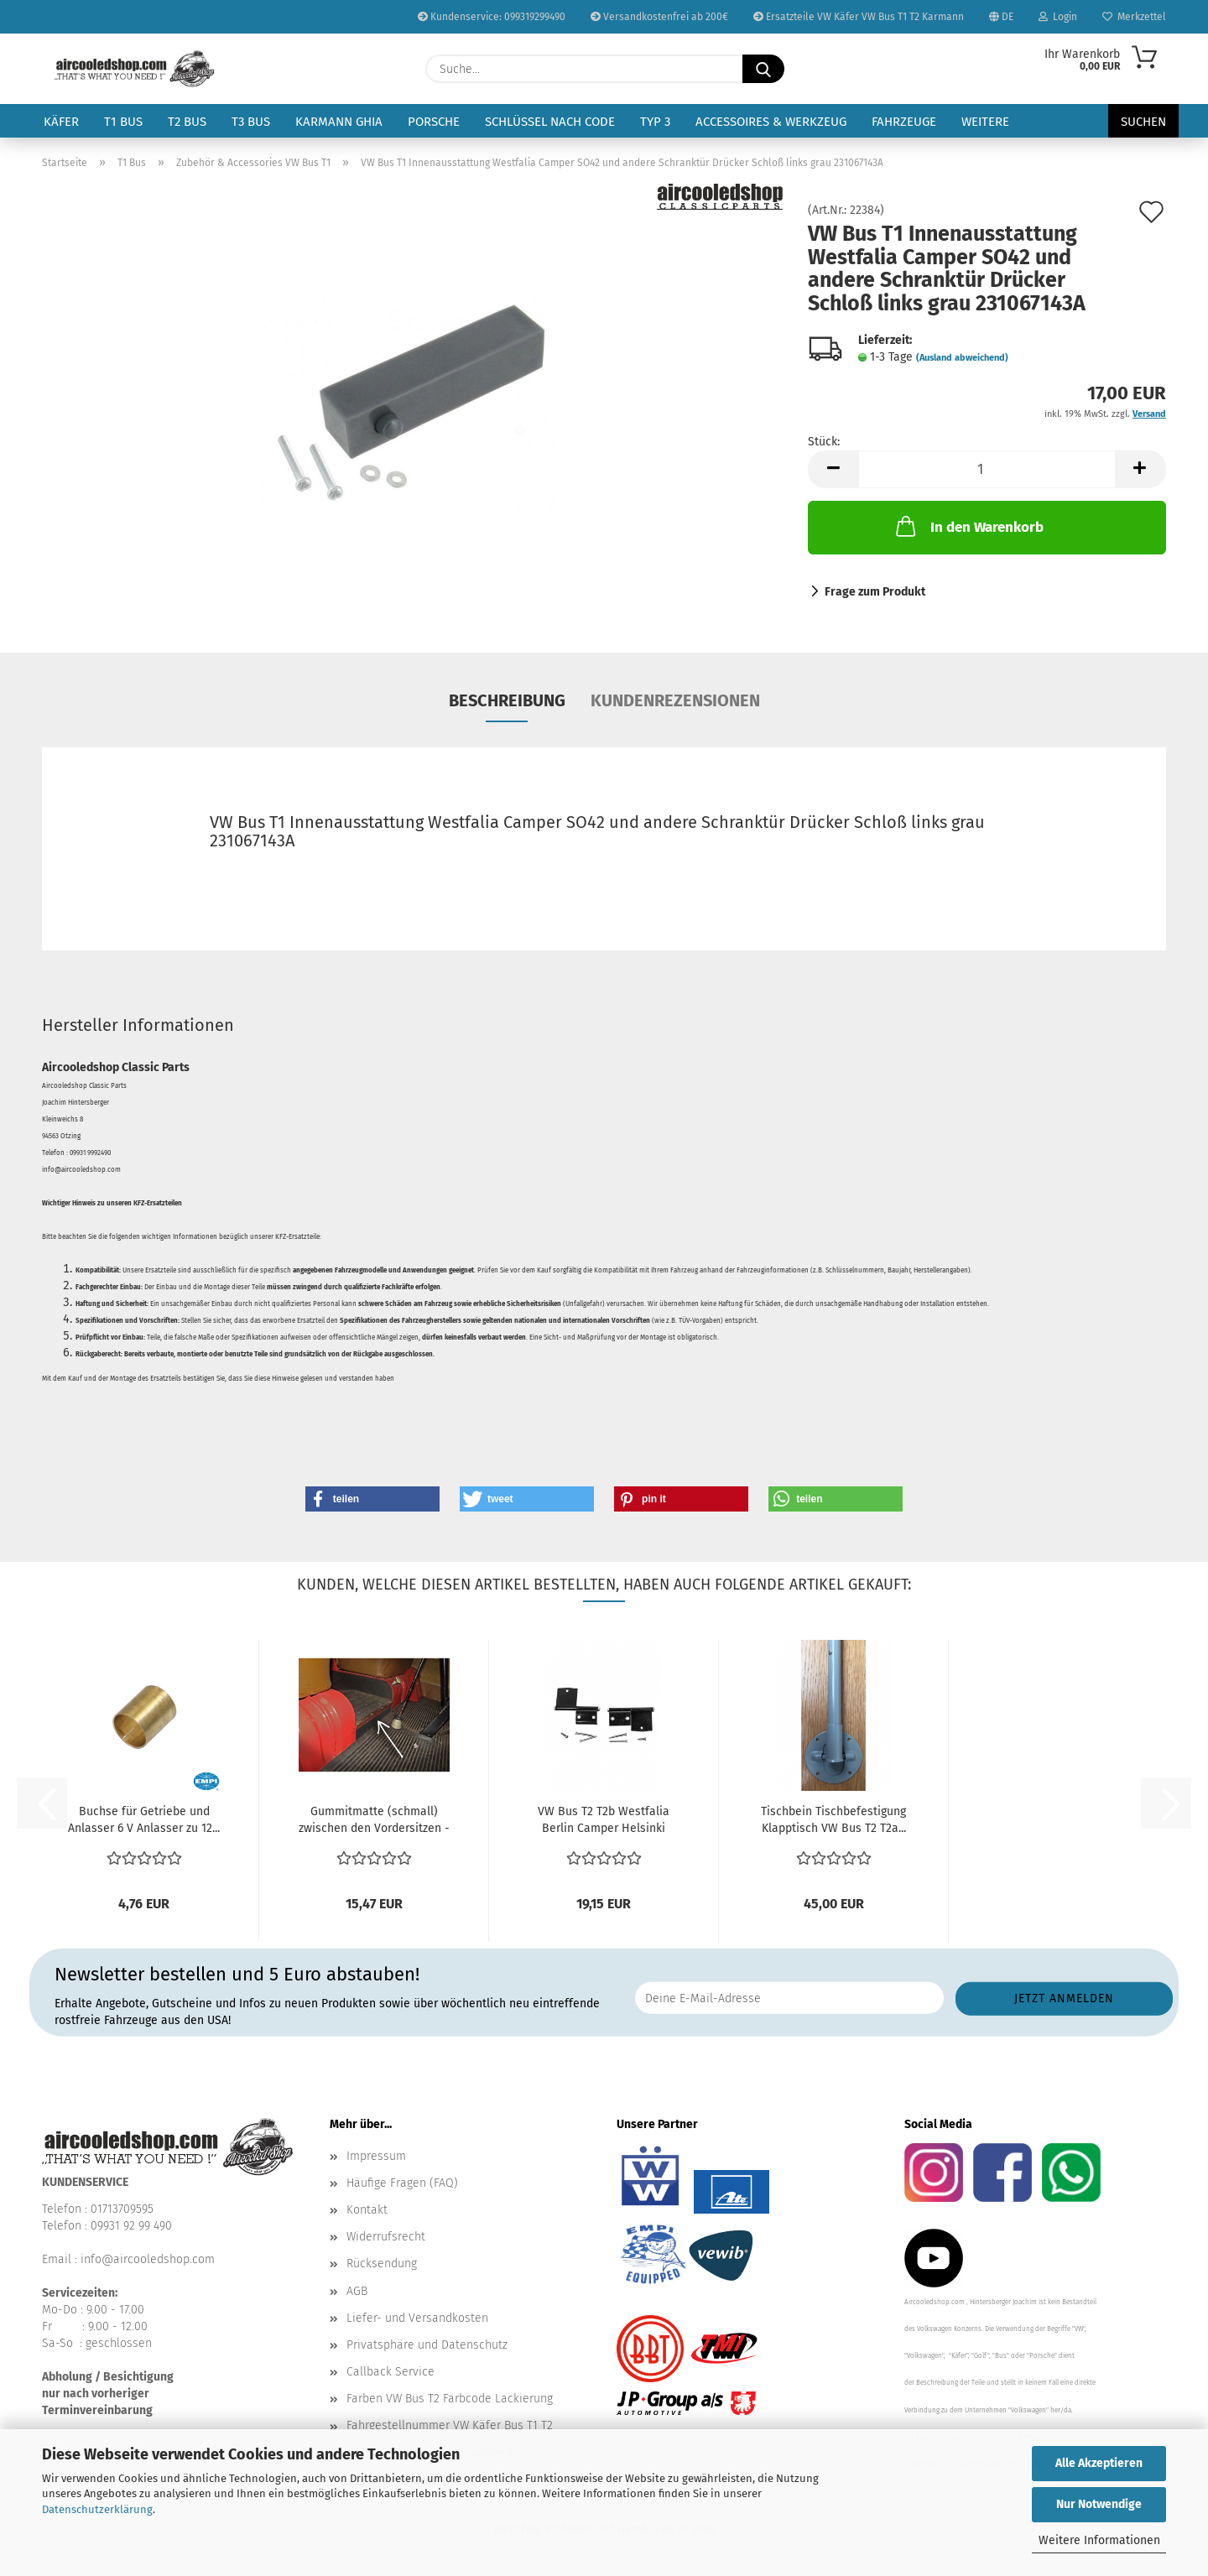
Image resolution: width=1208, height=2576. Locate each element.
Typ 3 (655, 121)
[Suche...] (763, 69)
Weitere (985, 121)
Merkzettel (1134, 17)
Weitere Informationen (1099, 2540)
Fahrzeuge (904, 121)
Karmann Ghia (339, 121)
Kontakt (367, 2210)
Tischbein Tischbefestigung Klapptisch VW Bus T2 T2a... (833, 1819)
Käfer (61, 121)
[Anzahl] (987, 469)
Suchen (1143, 121)
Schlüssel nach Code (550, 121)
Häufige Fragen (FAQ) (402, 2183)
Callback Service (390, 2372)
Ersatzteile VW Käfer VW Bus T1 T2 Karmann (858, 17)
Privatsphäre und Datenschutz (427, 2345)
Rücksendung (381, 2263)
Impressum (376, 2156)
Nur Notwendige (1099, 2504)
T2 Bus (187, 121)
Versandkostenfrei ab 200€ (659, 17)
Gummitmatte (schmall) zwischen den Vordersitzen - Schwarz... (374, 1820)
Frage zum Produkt (875, 592)
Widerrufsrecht (385, 2237)
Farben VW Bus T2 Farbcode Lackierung (449, 2398)
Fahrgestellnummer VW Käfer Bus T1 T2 (449, 2425)
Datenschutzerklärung (97, 2509)
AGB (356, 2291)
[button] (833, 469)
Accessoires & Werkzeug (770, 121)
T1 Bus (123, 121)
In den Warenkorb (968, 526)
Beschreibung (507, 700)
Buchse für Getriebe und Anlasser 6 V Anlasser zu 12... (144, 1819)
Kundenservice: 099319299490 (491, 17)
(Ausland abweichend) (962, 357)
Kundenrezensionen (675, 700)
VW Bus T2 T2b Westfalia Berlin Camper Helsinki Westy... (603, 1820)
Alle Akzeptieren (1099, 2463)
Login (1058, 17)
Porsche (434, 121)
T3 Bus (251, 121)
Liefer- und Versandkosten (417, 2318)
